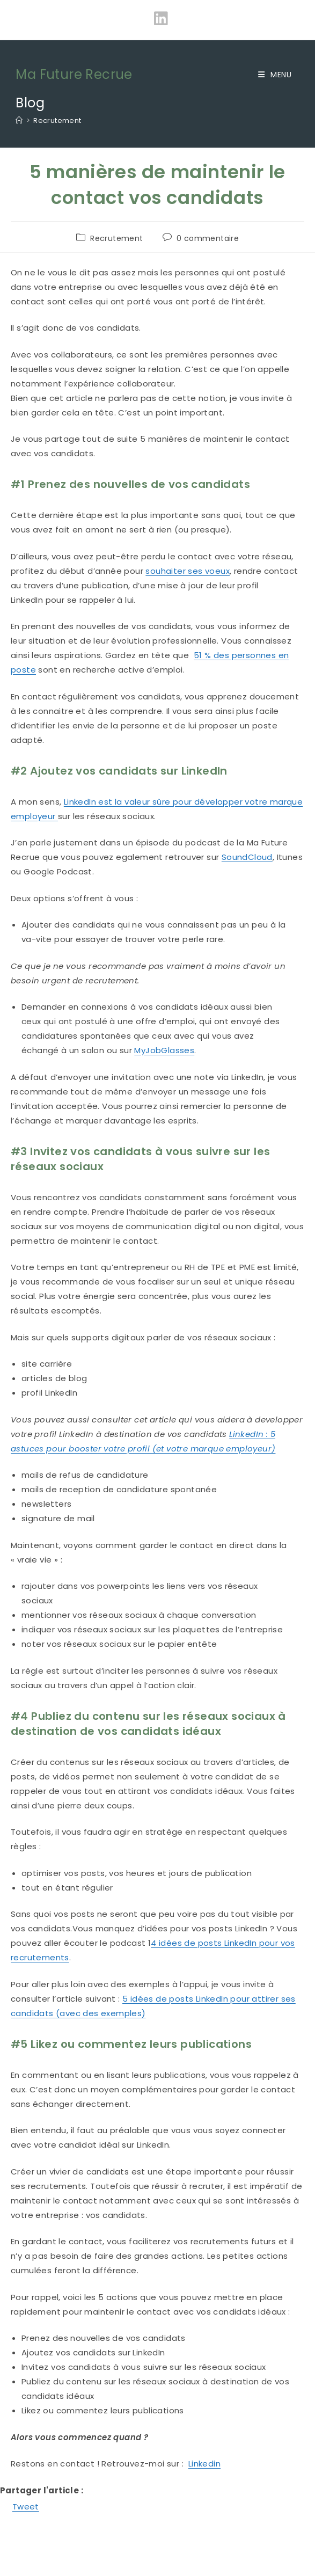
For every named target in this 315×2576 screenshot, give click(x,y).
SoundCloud (247, 857)
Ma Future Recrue (74, 74)
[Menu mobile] (275, 74)
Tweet (25, 2506)
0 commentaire (208, 238)
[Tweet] (9, 2507)
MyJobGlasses (164, 1050)
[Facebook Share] (5, 2507)
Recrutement (57, 120)
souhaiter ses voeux (187, 571)
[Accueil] (19, 120)
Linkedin (204, 2463)
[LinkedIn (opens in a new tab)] (157, 18)
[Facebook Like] (2, 2507)
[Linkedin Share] (42, 2505)
